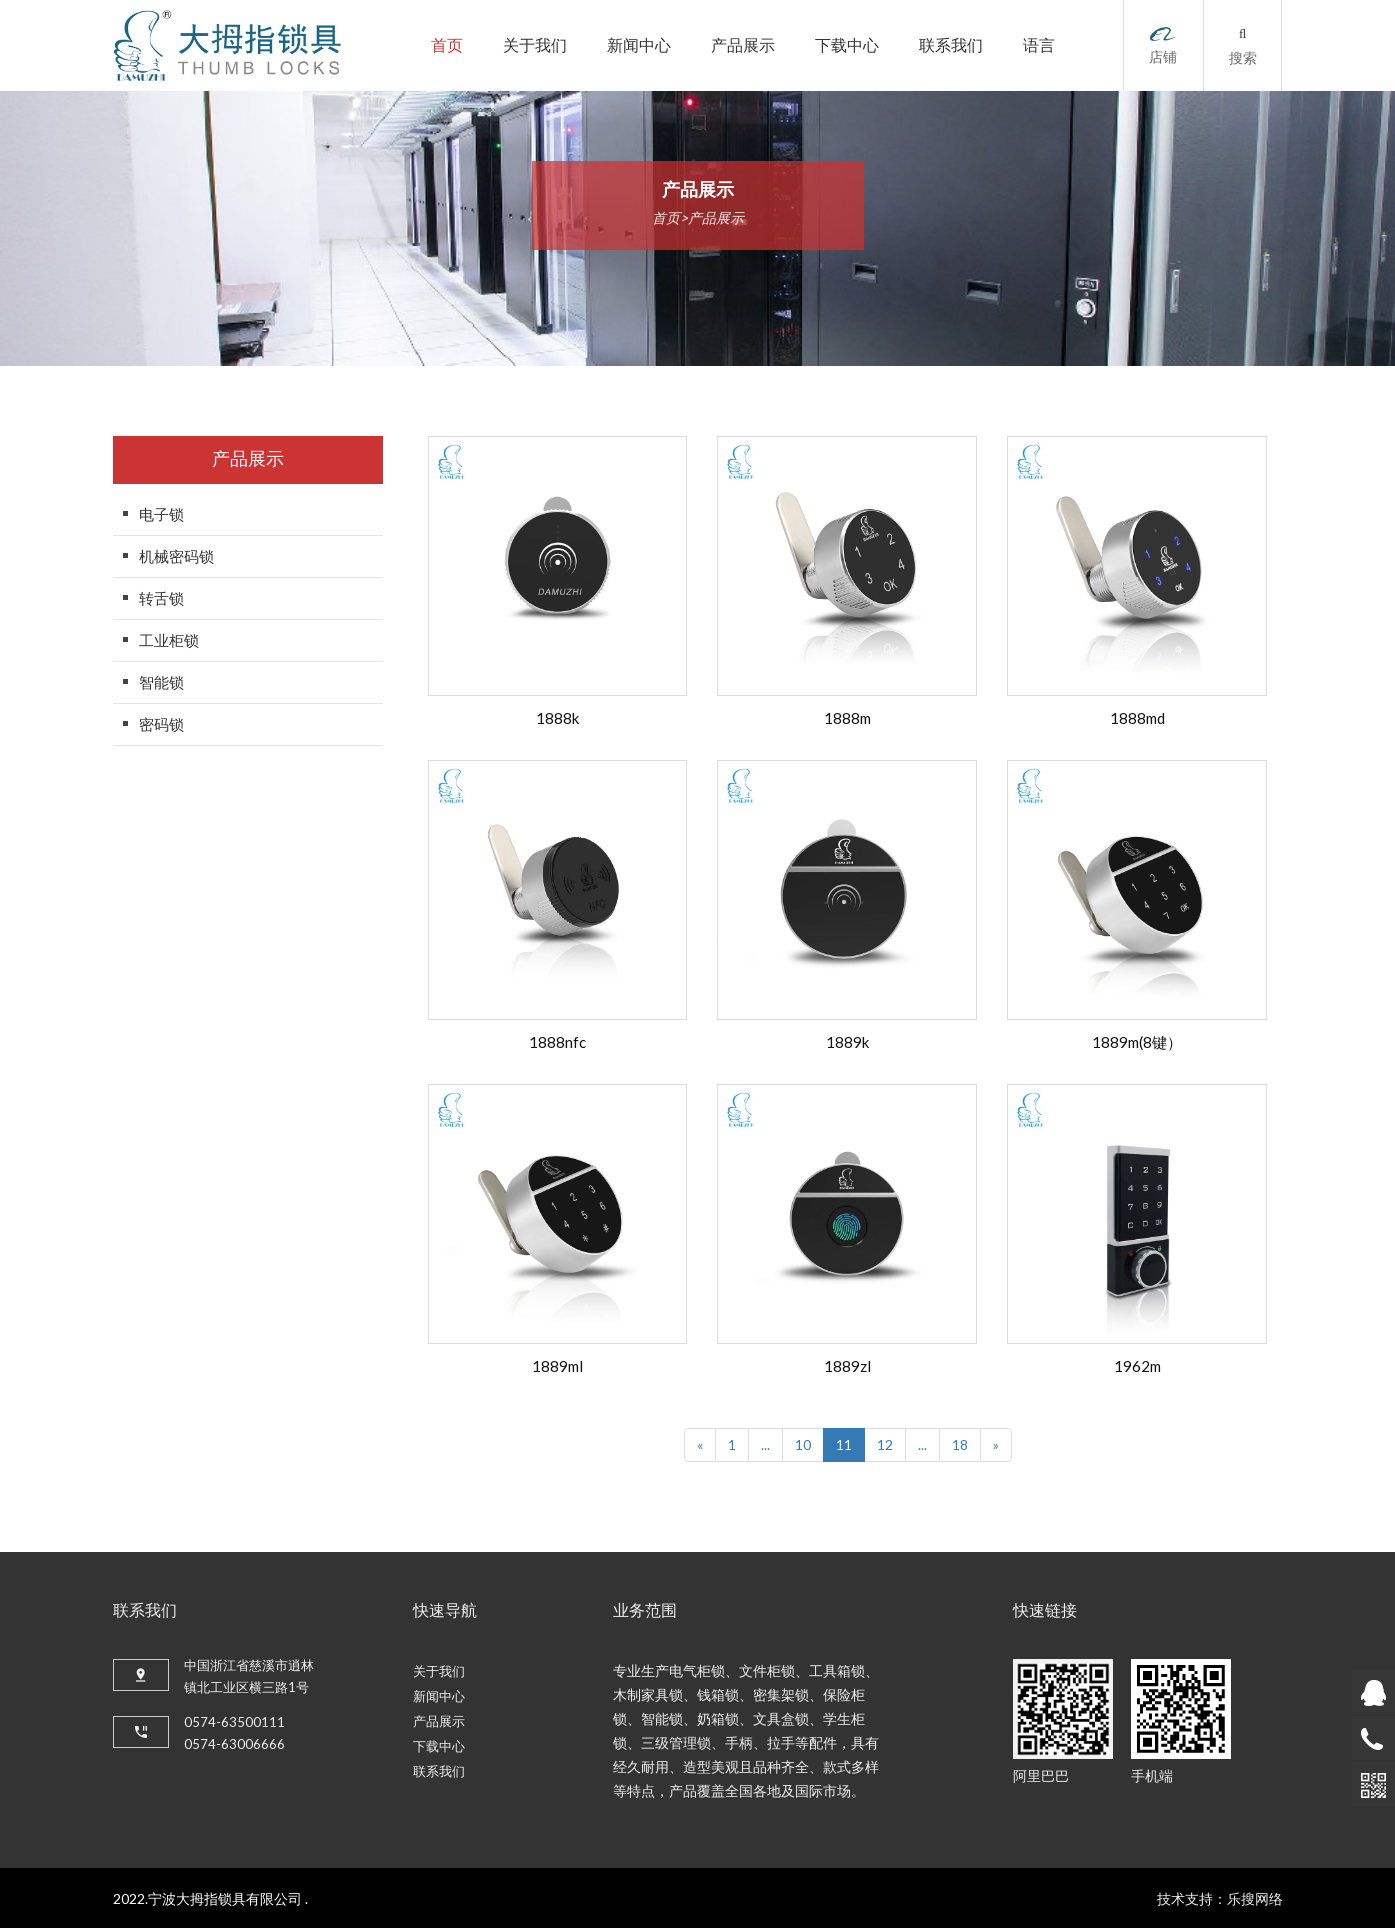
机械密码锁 (176, 556)
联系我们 (951, 45)
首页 (447, 45)
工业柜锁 (169, 640)
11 (844, 1444)
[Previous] (700, 1445)
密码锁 (161, 724)
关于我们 (535, 45)
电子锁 (161, 514)
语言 (1039, 45)
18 (960, 1444)
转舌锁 (161, 598)
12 (885, 1444)
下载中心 (847, 45)
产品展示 (743, 45)
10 (803, 1444)
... (765, 1444)
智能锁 (161, 682)
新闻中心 (639, 45)
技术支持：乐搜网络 (1220, 1898)
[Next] (996, 1445)
